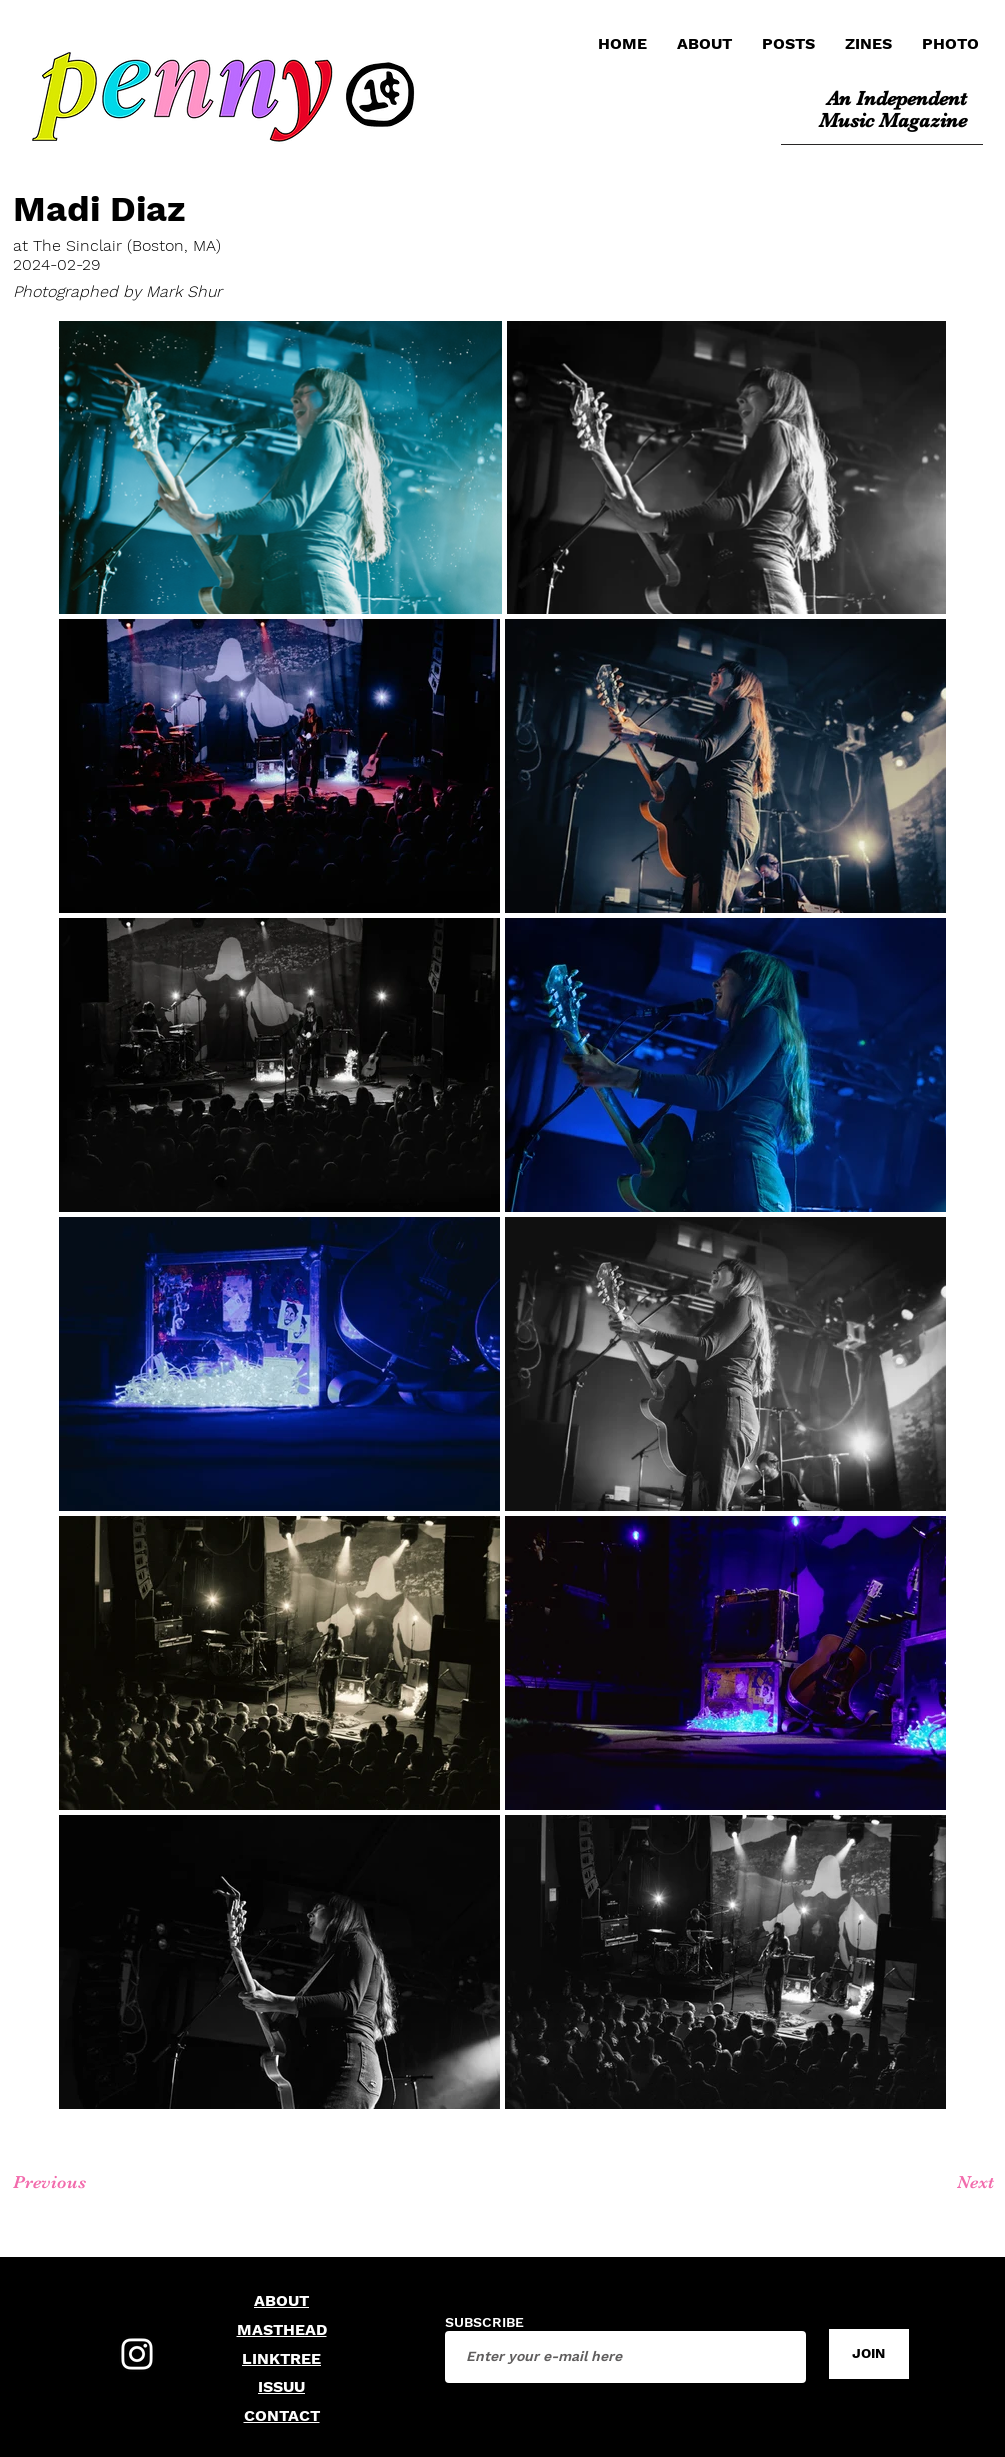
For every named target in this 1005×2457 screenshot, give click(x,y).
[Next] (928, 2183)
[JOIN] (869, 2354)
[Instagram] (137, 2354)
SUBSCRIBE (484, 2322)
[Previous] (84, 2183)
